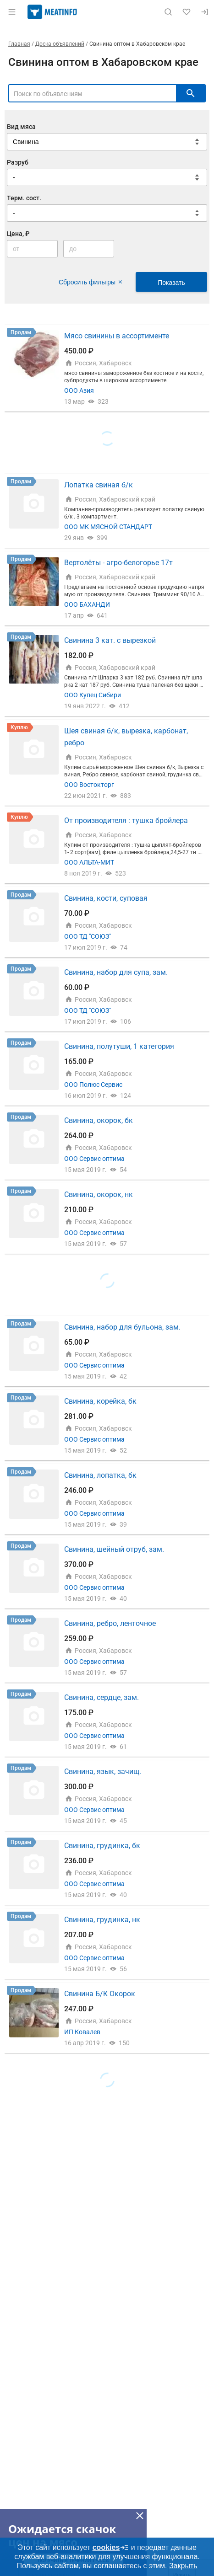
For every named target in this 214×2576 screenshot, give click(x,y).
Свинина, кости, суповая (106, 898)
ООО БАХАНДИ (87, 604)
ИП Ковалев (82, 2032)
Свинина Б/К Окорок (99, 1993)
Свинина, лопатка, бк (100, 1475)
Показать (171, 282)
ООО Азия (79, 390)
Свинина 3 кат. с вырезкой (110, 640)
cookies (111, 2547)
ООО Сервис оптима (94, 1158)
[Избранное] (186, 12)
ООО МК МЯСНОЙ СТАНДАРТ (108, 526)
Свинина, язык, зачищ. (102, 1771)
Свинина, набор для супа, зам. (116, 972)
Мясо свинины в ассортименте (116, 335)
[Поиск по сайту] (168, 12)
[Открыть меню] (12, 12)
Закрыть (183, 2566)
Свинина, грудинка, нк (102, 1919)
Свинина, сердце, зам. (101, 1697)
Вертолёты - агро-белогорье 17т (118, 562)
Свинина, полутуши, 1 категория (119, 1046)
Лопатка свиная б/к (98, 485)
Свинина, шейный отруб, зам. (114, 1549)
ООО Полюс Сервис (93, 1084)
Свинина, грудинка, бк (102, 1845)
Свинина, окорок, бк (98, 1120)
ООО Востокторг (89, 784)
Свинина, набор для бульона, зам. (122, 1327)
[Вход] (205, 12)
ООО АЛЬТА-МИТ (89, 862)
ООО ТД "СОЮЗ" (87, 936)
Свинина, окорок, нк (98, 1194)
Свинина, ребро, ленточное (110, 1623)
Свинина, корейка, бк (100, 1401)
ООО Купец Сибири (92, 695)
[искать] (190, 93)
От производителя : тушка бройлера (126, 820)
